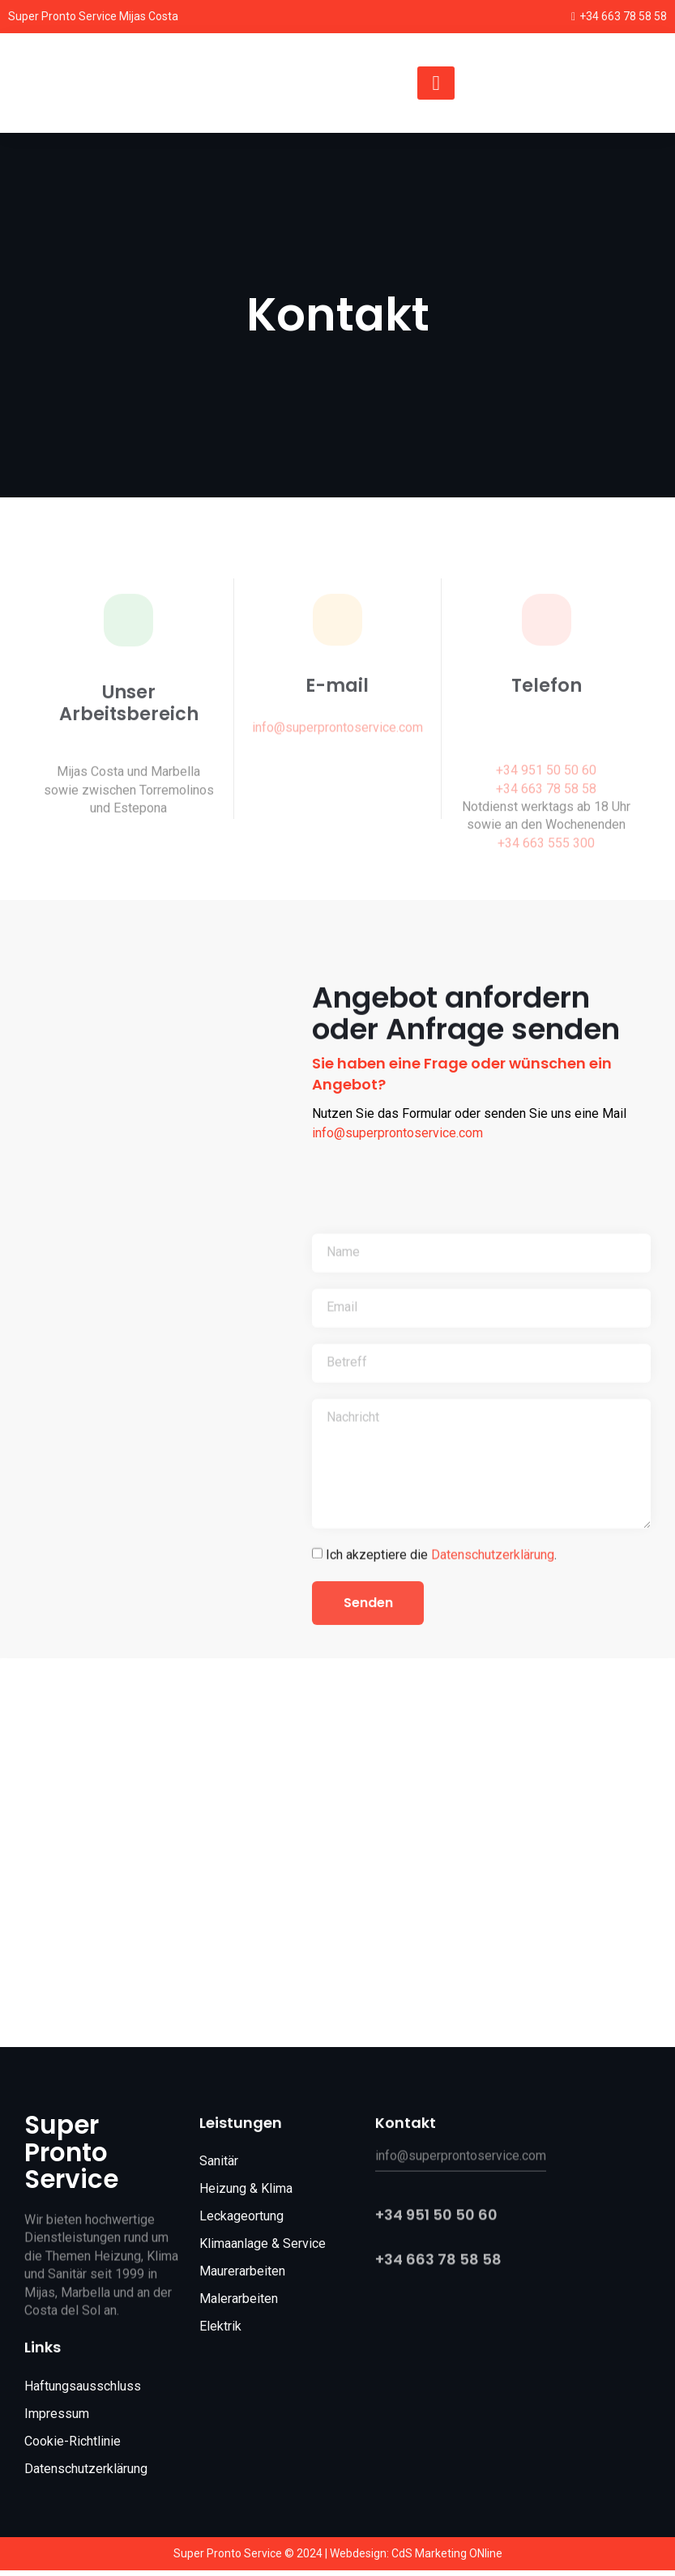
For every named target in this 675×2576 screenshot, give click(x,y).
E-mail (337, 704)
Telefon (546, 704)
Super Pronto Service (71, 2158)
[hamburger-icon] (436, 83)
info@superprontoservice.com (397, 1133)
